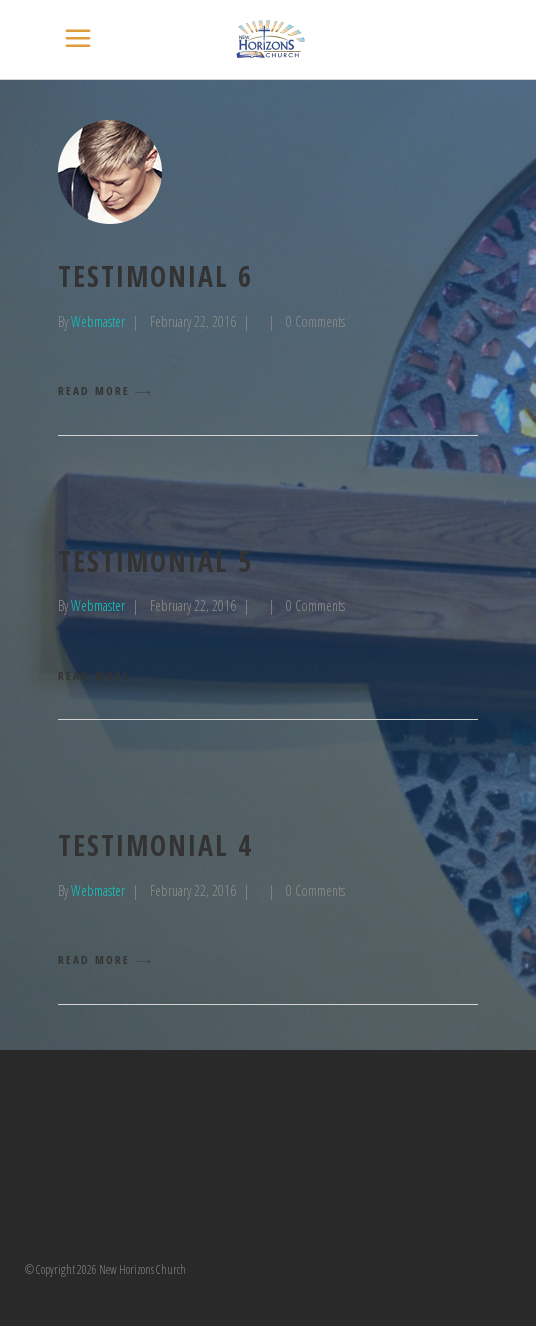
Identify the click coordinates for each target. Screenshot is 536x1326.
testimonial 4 (155, 845)
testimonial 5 (155, 561)
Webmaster (98, 321)
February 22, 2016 (193, 321)
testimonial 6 (155, 276)
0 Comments (315, 321)
